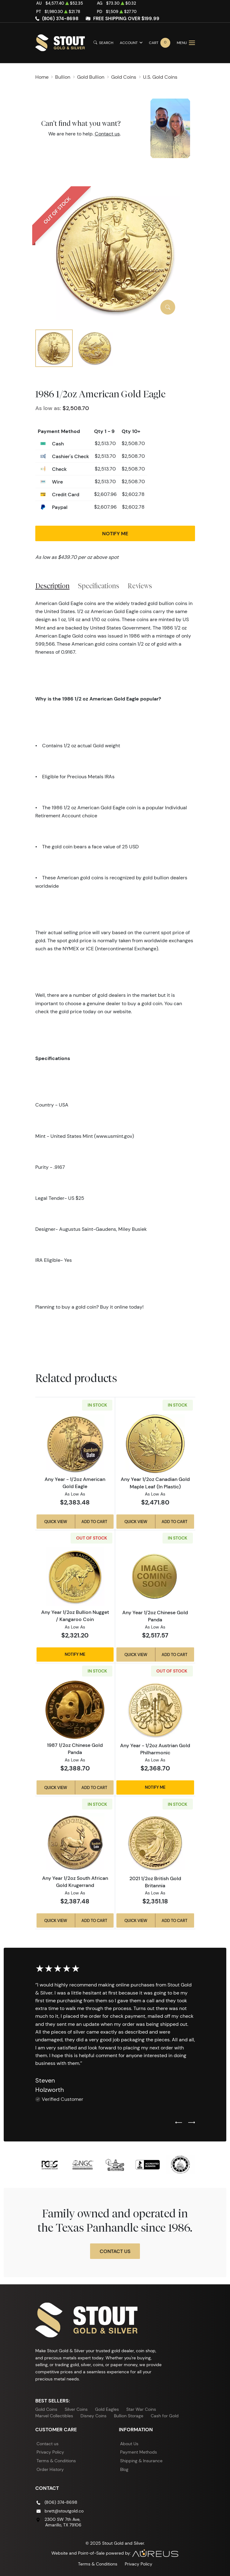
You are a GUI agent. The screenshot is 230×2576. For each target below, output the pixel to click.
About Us (129, 2443)
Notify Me (115, 533)
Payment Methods (138, 2452)
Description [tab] (52, 586)
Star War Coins (141, 2409)
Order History (50, 2469)
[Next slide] (191, 2123)
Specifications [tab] (98, 586)
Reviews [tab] (140, 586)
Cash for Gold (165, 2416)
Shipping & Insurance (141, 2460)
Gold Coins (46, 2409)
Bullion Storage (128, 2416)
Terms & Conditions (56, 2460)
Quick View (55, 1521)
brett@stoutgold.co (64, 2511)
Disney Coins (93, 2416)
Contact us (107, 134)
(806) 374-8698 (60, 18)
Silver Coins (76, 2409)
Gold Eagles (107, 2409)
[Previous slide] (178, 2123)
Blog (124, 2469)
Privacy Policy (50, 2452)
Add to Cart (94, 1521)
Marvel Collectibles (54, 2416)
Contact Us (115, 2251)
